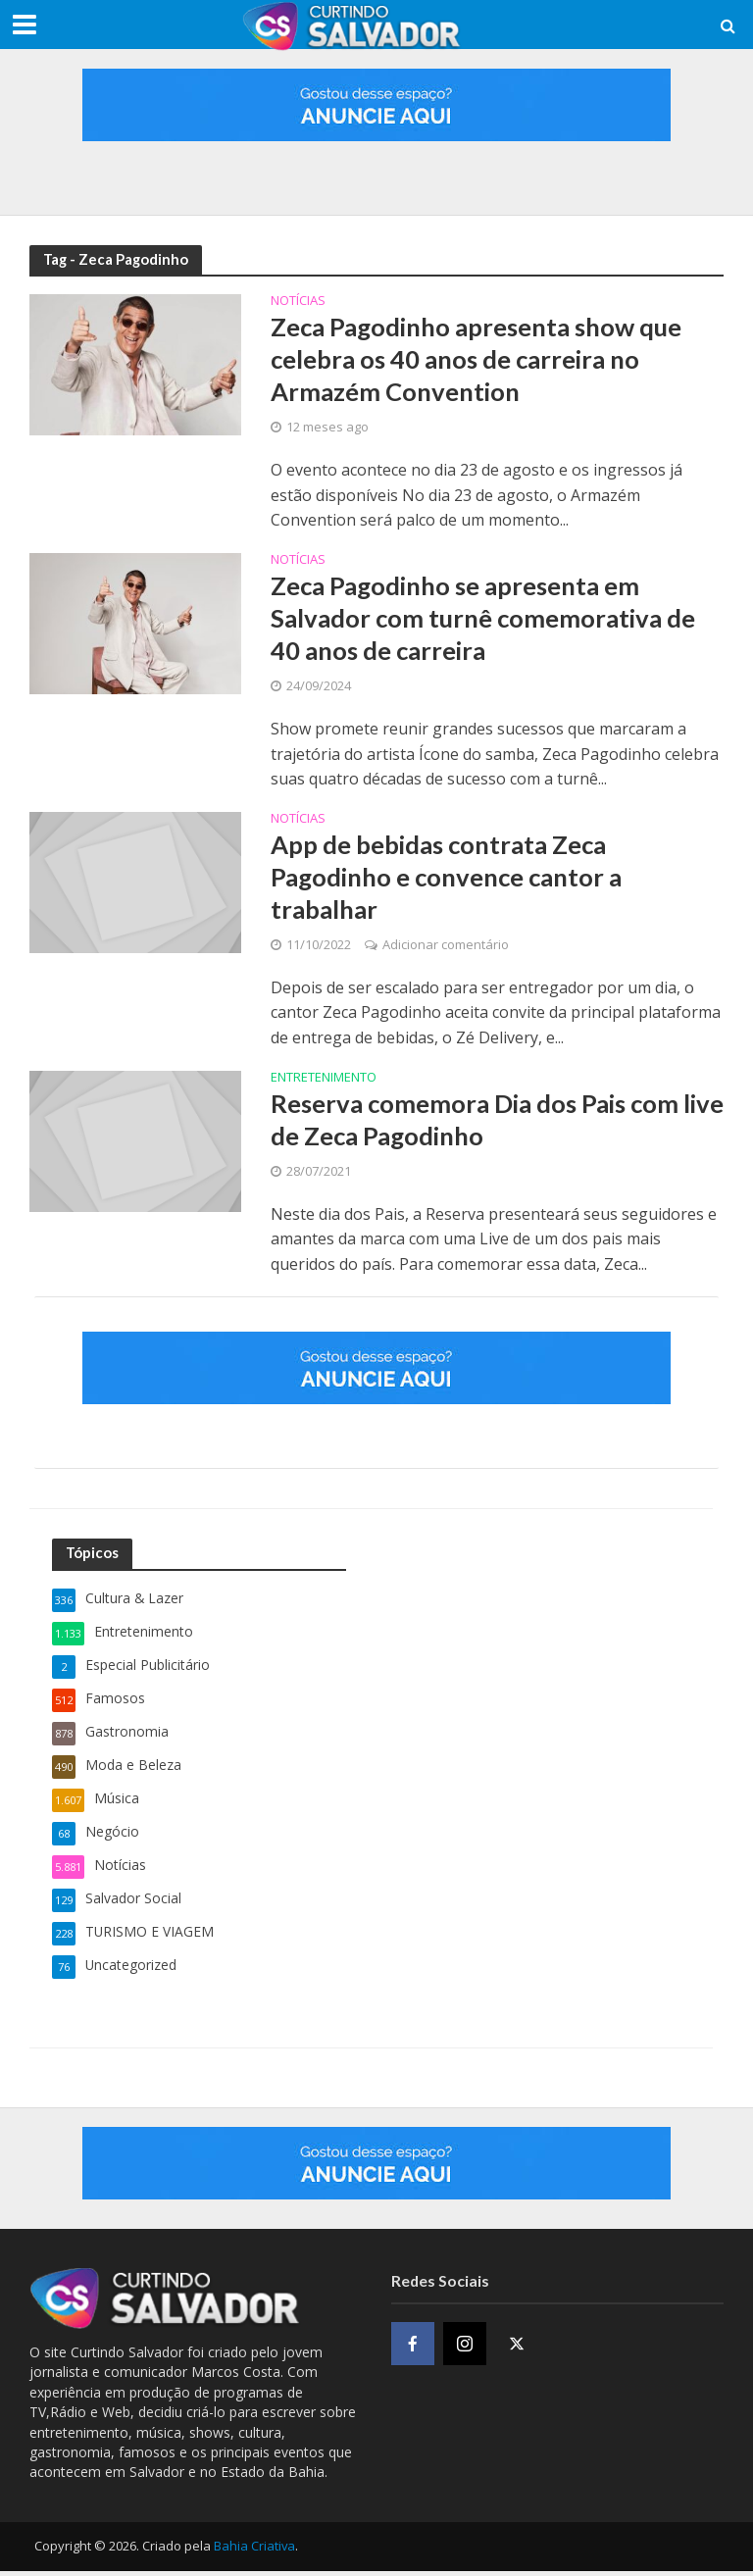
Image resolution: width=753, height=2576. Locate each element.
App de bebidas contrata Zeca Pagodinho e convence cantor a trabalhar (449, 880)
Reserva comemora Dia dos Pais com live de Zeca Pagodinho (479, 1123)
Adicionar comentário (445, 948)
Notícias (298, 301)
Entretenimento (323, 1082)
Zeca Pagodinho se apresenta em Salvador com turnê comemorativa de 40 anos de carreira (486, 619)
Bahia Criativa (254, 2550)
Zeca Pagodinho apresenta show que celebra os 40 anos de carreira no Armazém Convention (481, 359)
